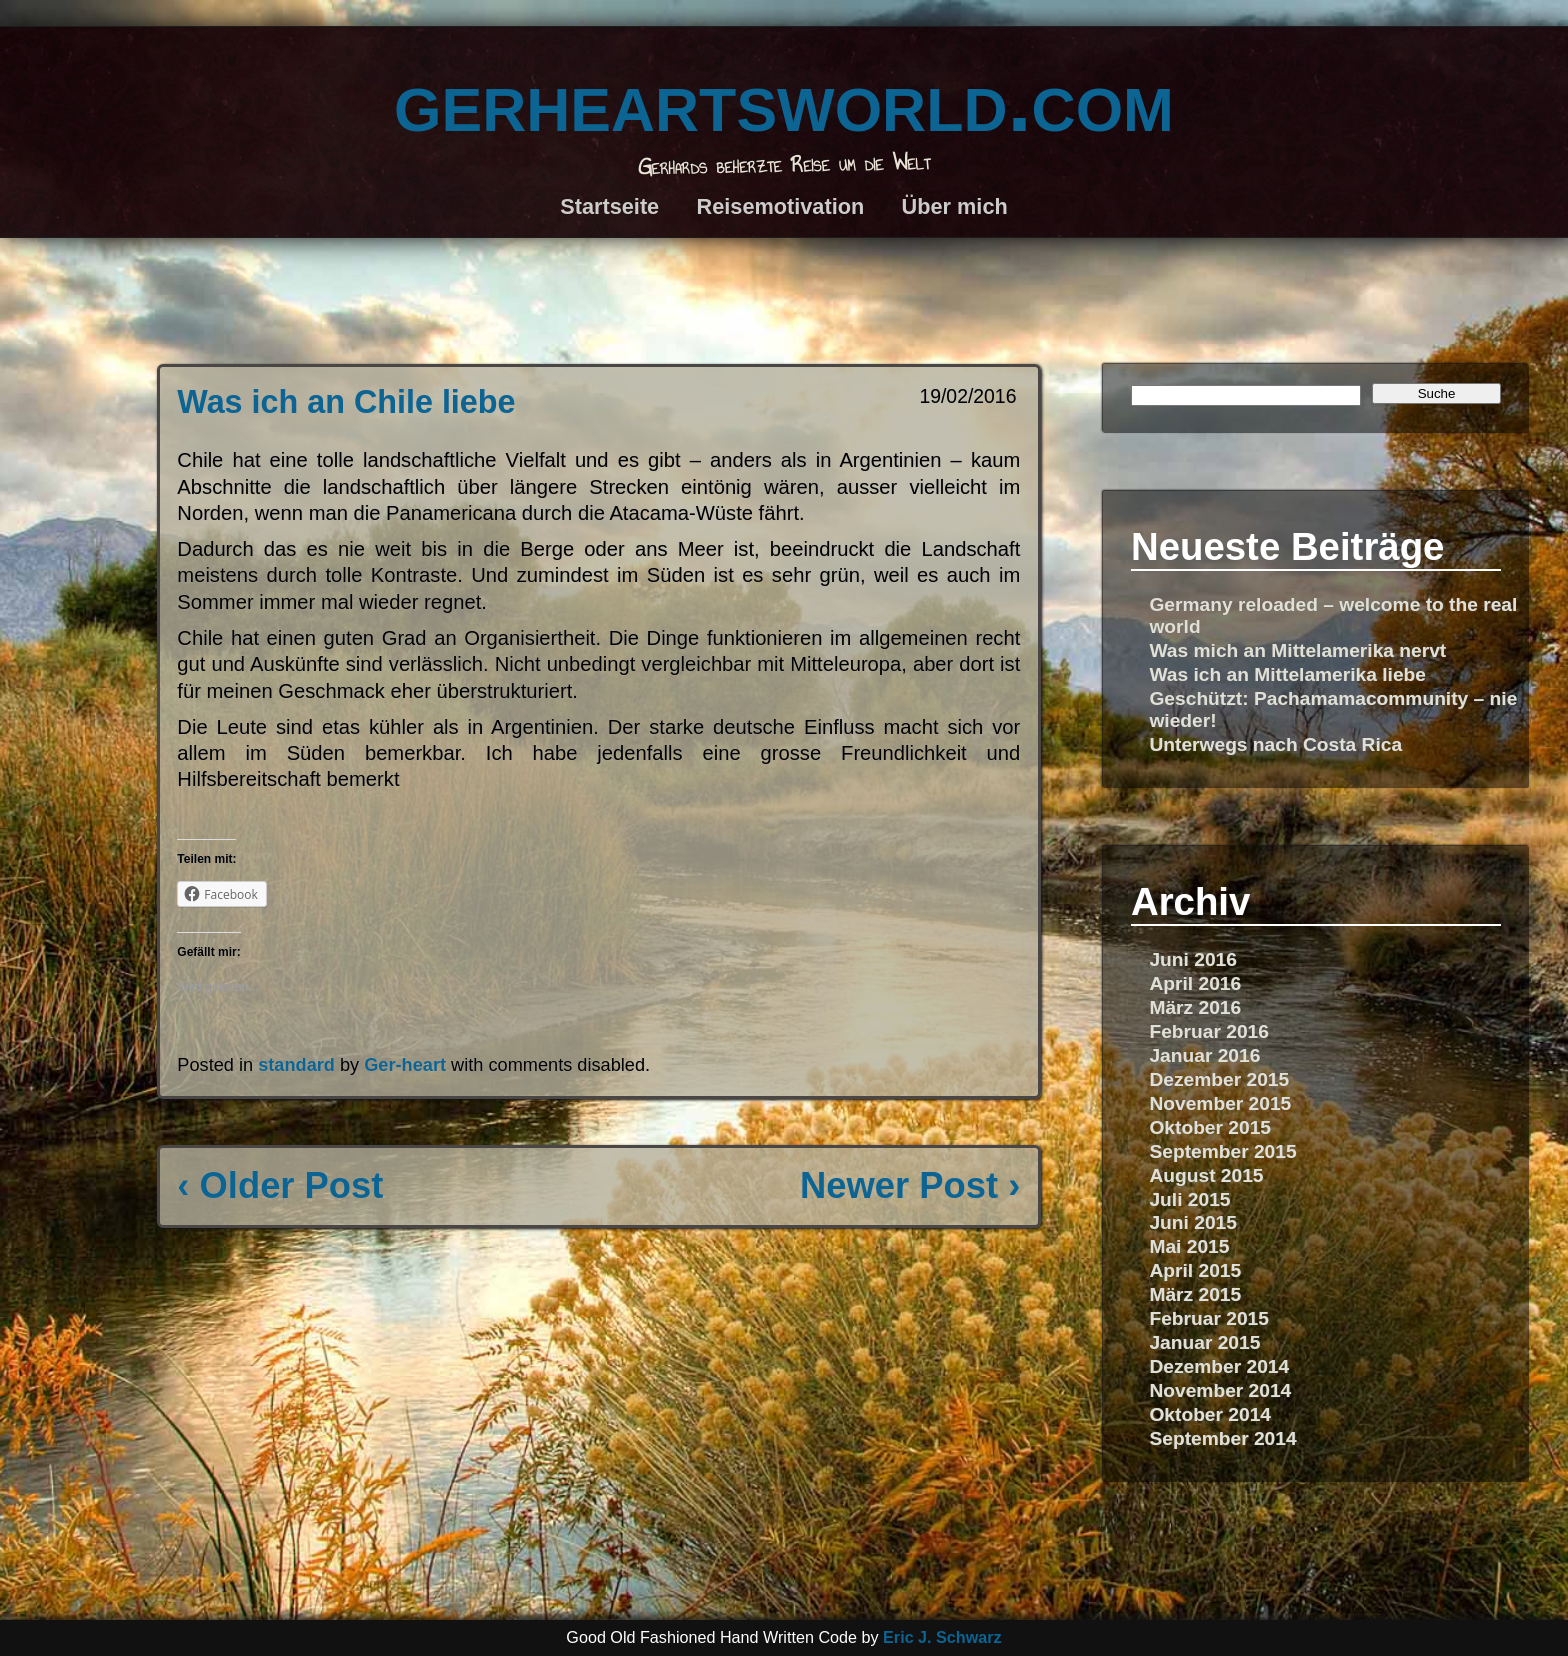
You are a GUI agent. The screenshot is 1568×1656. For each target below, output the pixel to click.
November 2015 (1220, 1103)
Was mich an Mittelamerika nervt (1297, 650)
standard (296, 1065)
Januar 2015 (1204, 1342)
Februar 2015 (1208, 1318)
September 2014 (1222, 1438)
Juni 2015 (1192, 1222)
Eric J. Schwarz (942, 1637)
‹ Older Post (280, 1185)
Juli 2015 (1189, 1199)
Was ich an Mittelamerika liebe (1287, 674)
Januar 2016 (1204, 1055)
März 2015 (1195, 1294)
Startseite (609, 206)
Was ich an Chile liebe (346, 402)
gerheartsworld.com (784, 100)
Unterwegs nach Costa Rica (1275, 744)
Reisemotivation (781, 206)
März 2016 (1195, 1007)
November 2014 (1220, 1390)
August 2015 (1206, 1175)
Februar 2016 (1208, 1031)
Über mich (955, 206)
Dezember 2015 (1219, 1079)
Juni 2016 (1192, 959)
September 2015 (1222, 1151)
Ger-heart (405, 1065)
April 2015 (1195, 1270)
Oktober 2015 (1210, 1127)
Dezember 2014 (1219, 1366)
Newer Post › (910, 1185)
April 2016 (1195, 983)
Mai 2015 (1189, 1246)
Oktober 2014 (1210, 1414)
